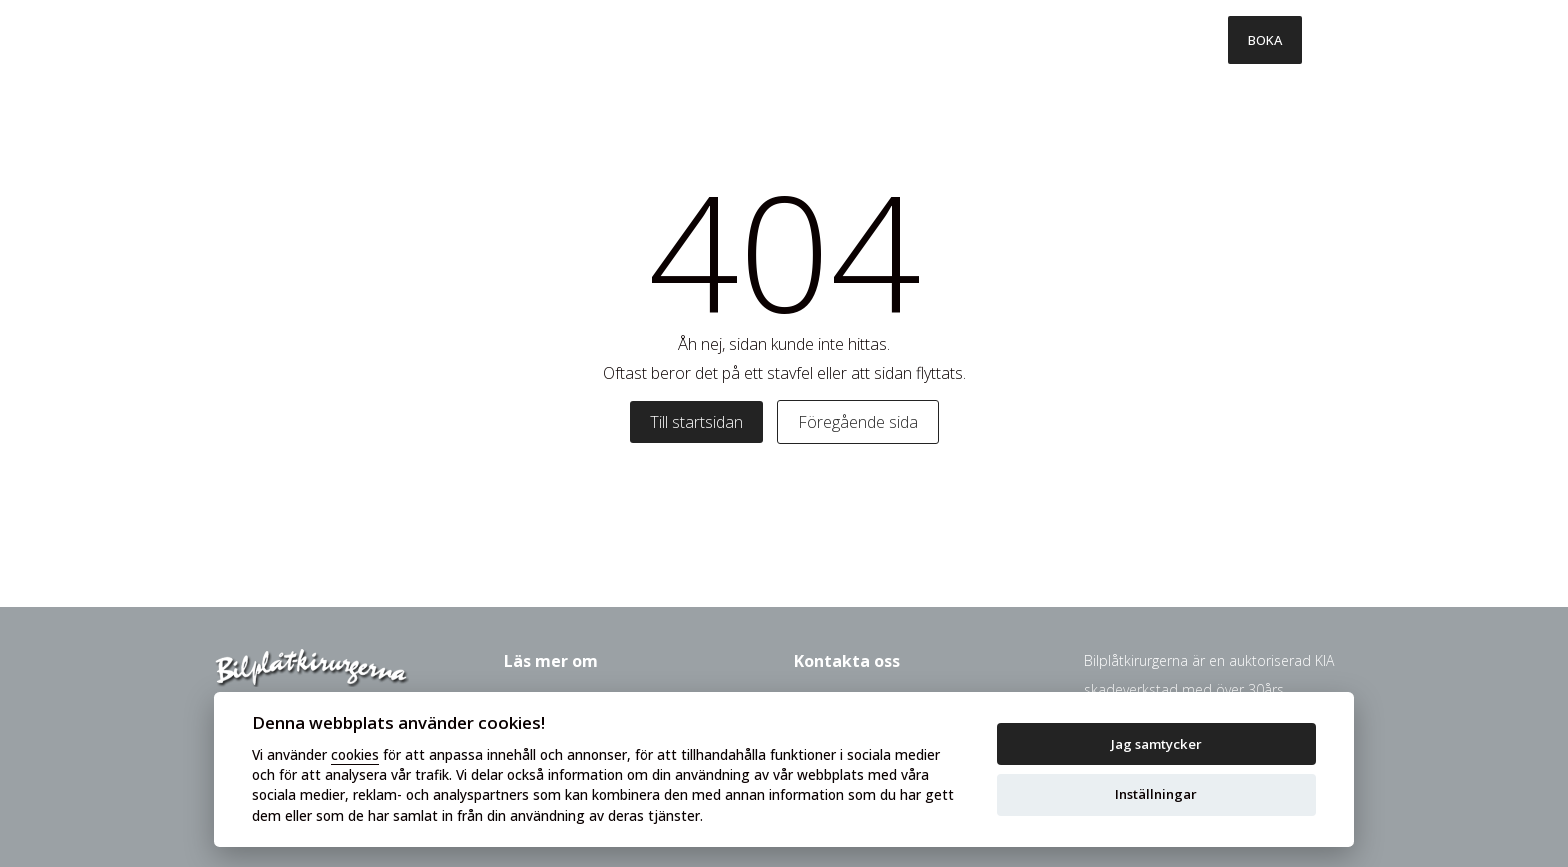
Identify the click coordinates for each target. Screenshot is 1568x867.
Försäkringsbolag (940, 40)
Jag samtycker (1156, 744)
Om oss (1075, 40)
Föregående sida (858, 422)
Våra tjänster (638, 40)
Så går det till (782, 40)
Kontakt (1176, 40)
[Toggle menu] (1328, 40)
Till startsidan (696, 422)
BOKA (1265, 40)
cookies (355, 754)
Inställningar (1156, 794)
